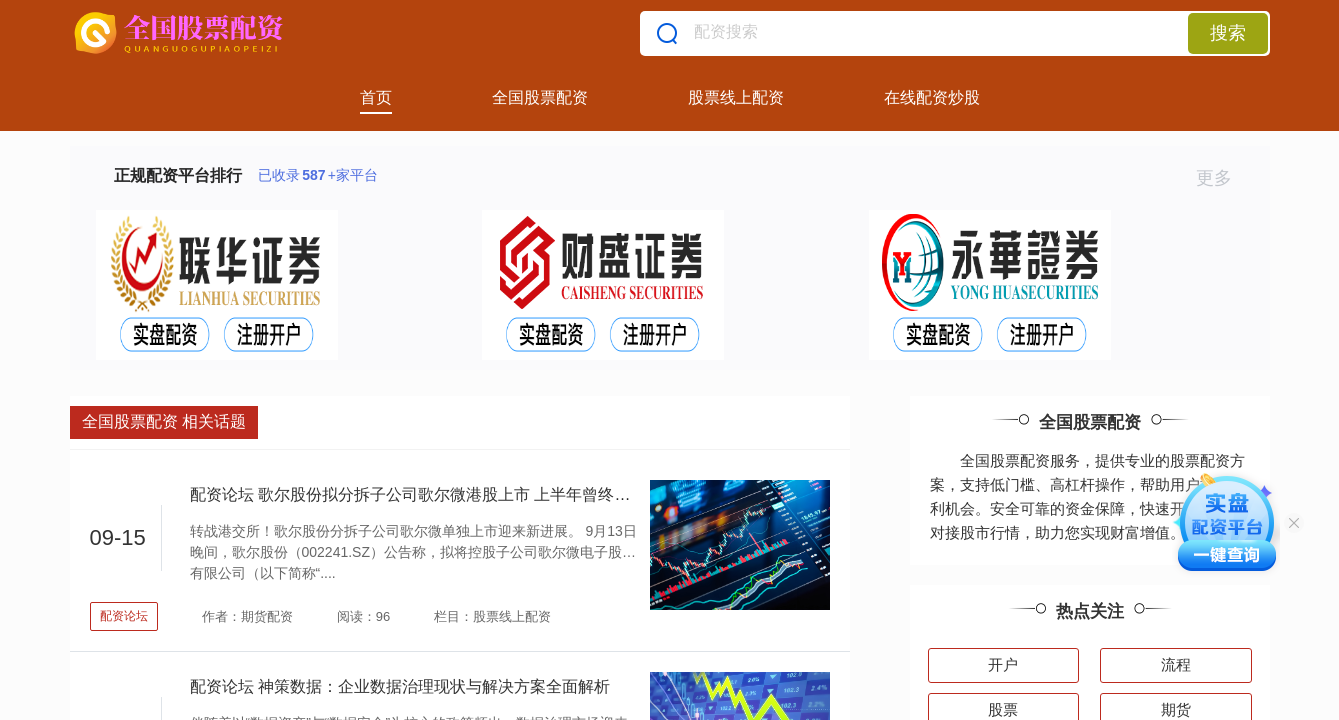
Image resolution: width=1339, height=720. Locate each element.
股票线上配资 (736, 97)
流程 (1176, 664)
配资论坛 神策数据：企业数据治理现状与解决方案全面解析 (400, 686)
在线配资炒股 (932, 97)
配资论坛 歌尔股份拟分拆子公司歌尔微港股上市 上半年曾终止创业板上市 (450, 494)
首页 (376, 97)
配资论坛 (124, 616)
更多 (1222, 178)
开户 (1003, 664)
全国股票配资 (540, 97)
